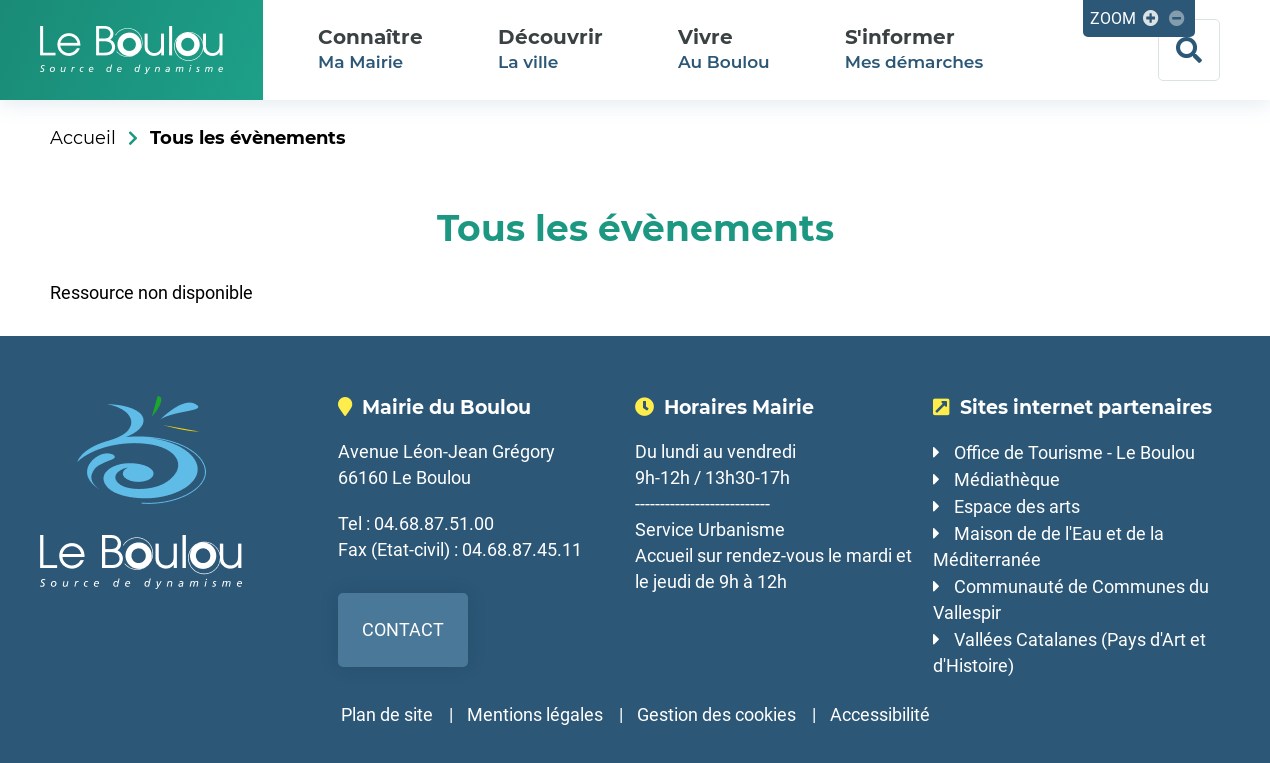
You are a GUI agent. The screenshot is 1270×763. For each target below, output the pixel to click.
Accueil (83, 138)
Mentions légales (535, 714)
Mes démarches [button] (914, 48)
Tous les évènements (248, 138)
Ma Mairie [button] (370, 48)
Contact (403, 629)
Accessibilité (880, 714)
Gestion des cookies (716, 714)
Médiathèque (1007, 479)
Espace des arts (1017, 506)
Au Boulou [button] (724, 48)
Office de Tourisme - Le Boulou (1074, 452)
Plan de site (387, 714)
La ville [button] (550, 48)
